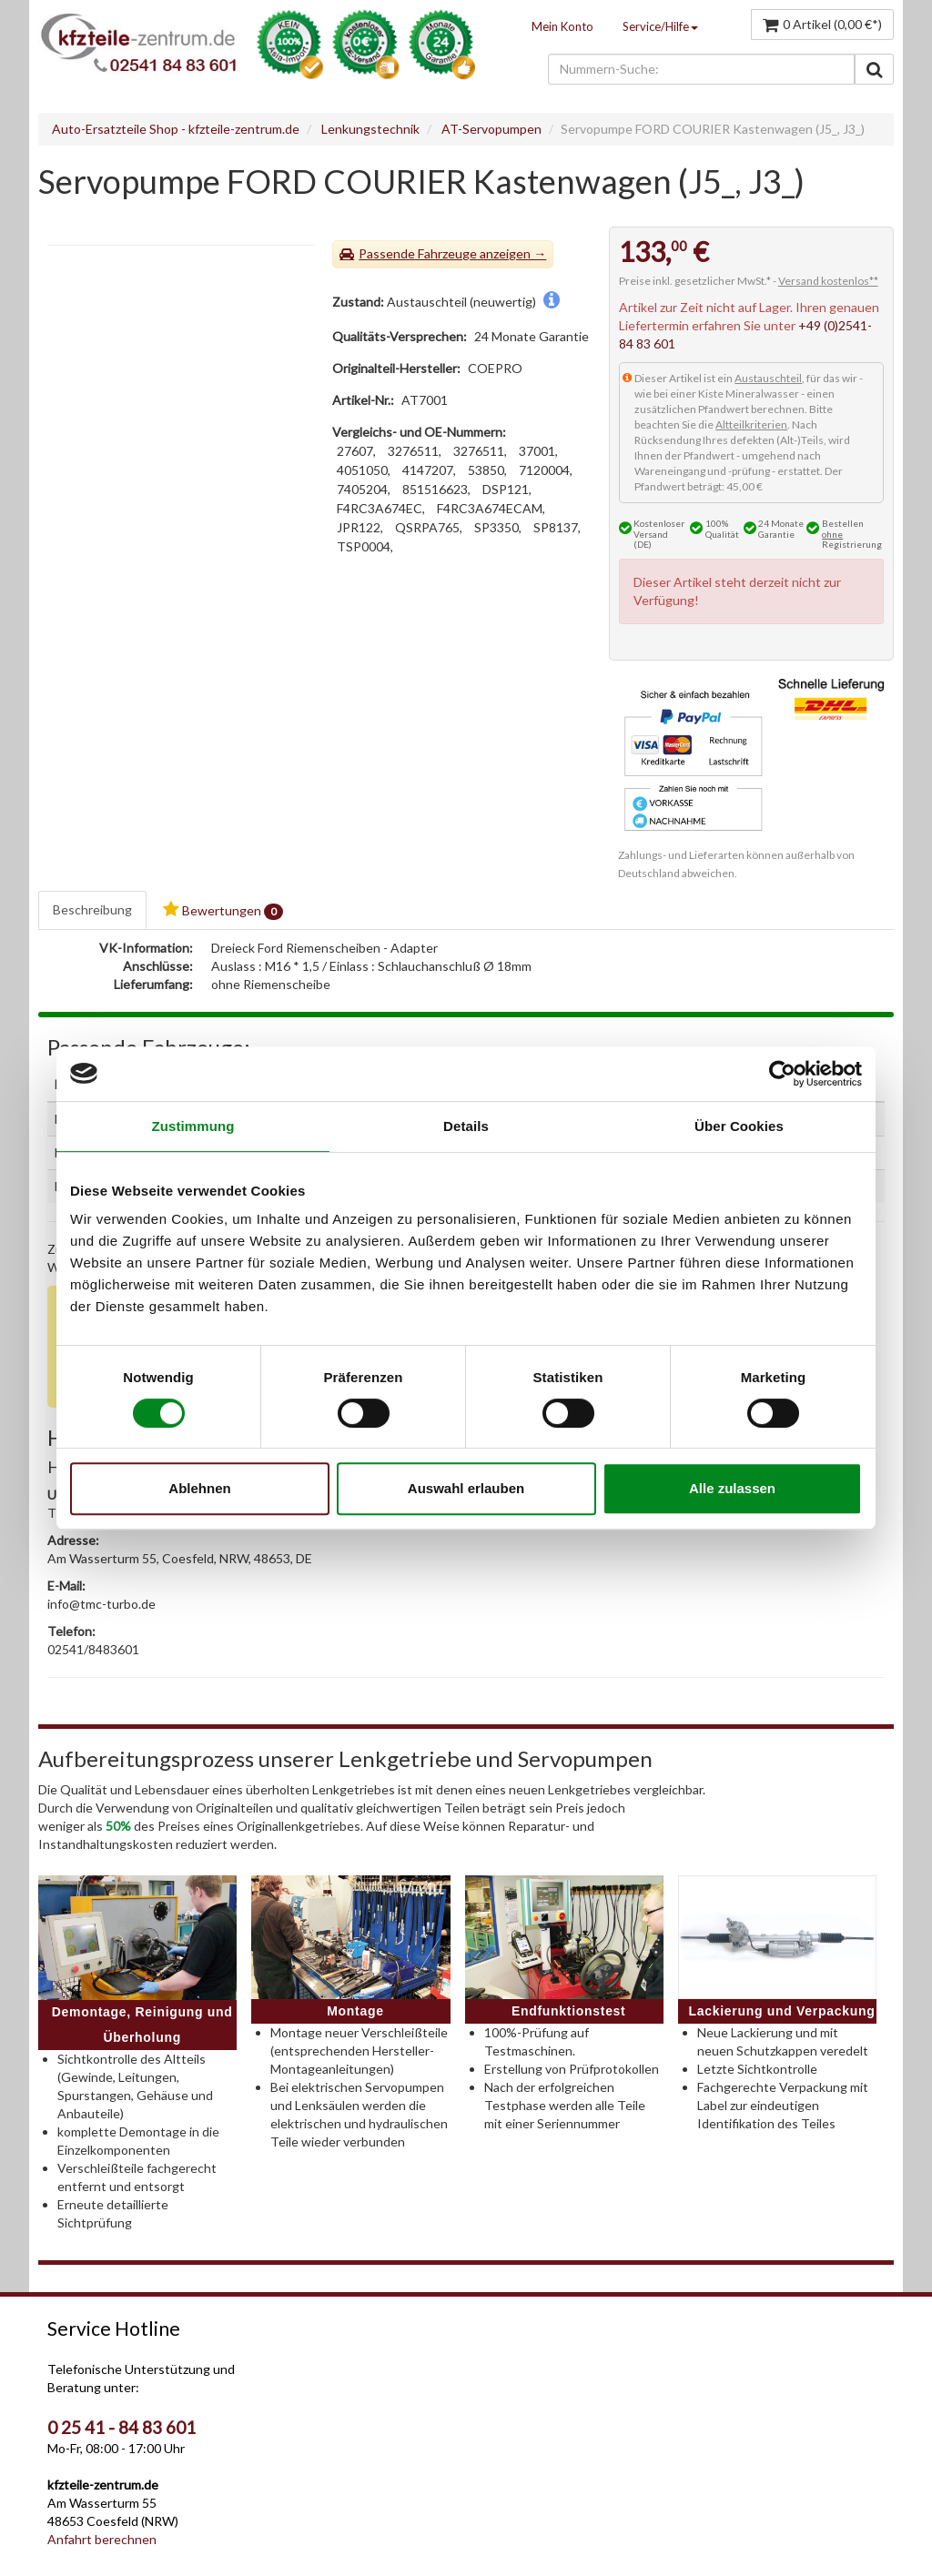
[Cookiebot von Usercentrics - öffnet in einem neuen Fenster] (782, 1073)
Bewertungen (223, 910)
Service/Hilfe (660, 26)
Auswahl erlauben (466, 1488)
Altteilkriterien (751, 424)
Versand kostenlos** (828, 281)
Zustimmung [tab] (193, 1126)
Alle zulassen (732, 1488)
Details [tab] (466, 1126)
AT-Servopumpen (491, 128)
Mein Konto (562, 26)
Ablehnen (199, 1488)
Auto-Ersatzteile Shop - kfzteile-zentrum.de (175, 128)
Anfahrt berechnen (102, 2539)
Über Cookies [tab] (739, 1126)
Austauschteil (768, 378)
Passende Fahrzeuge (418, 253)
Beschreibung (92, 909)
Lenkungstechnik (370, 128)
